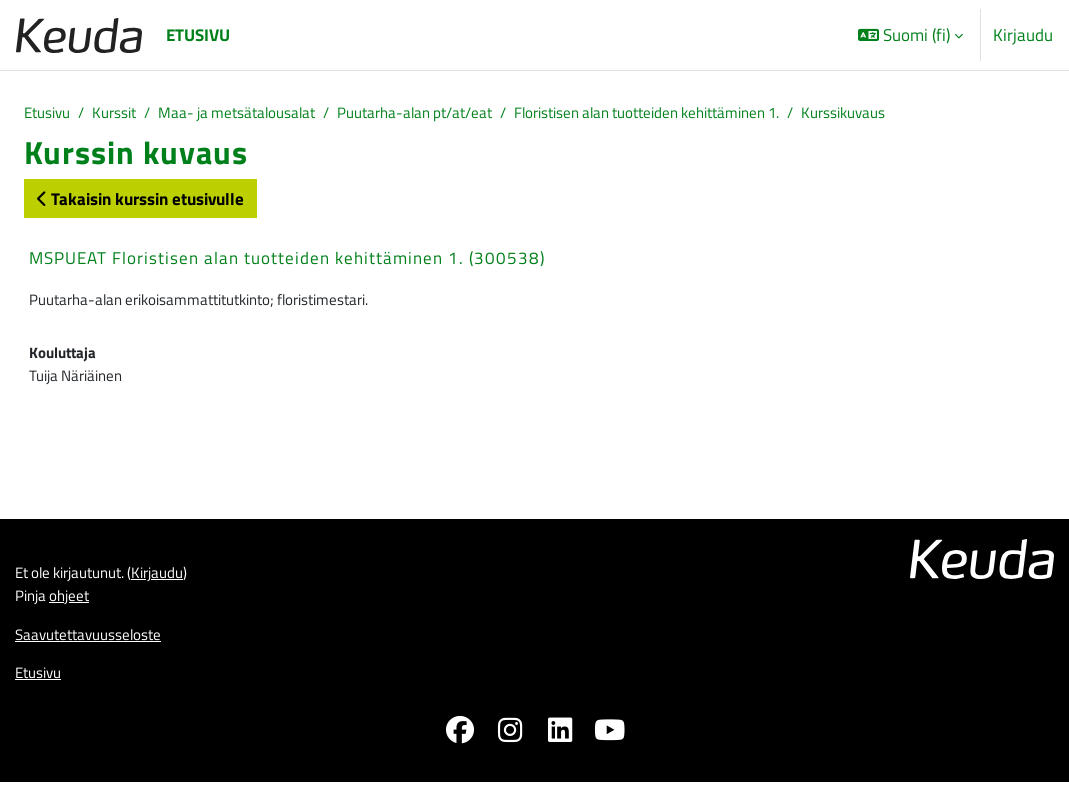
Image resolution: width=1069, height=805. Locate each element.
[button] (910, 35)
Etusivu (50, 114)
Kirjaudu (1023, 34)
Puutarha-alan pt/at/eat (464, 114)
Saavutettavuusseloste (98, 655)
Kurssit (125, 114)
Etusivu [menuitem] (198, 34)
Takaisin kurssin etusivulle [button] (140, 201)
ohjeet (78, 614)
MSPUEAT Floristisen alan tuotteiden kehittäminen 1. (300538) (287, 261)
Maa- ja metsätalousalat (263, 114)
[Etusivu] (79, 35)
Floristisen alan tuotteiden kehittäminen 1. (729, 114)
